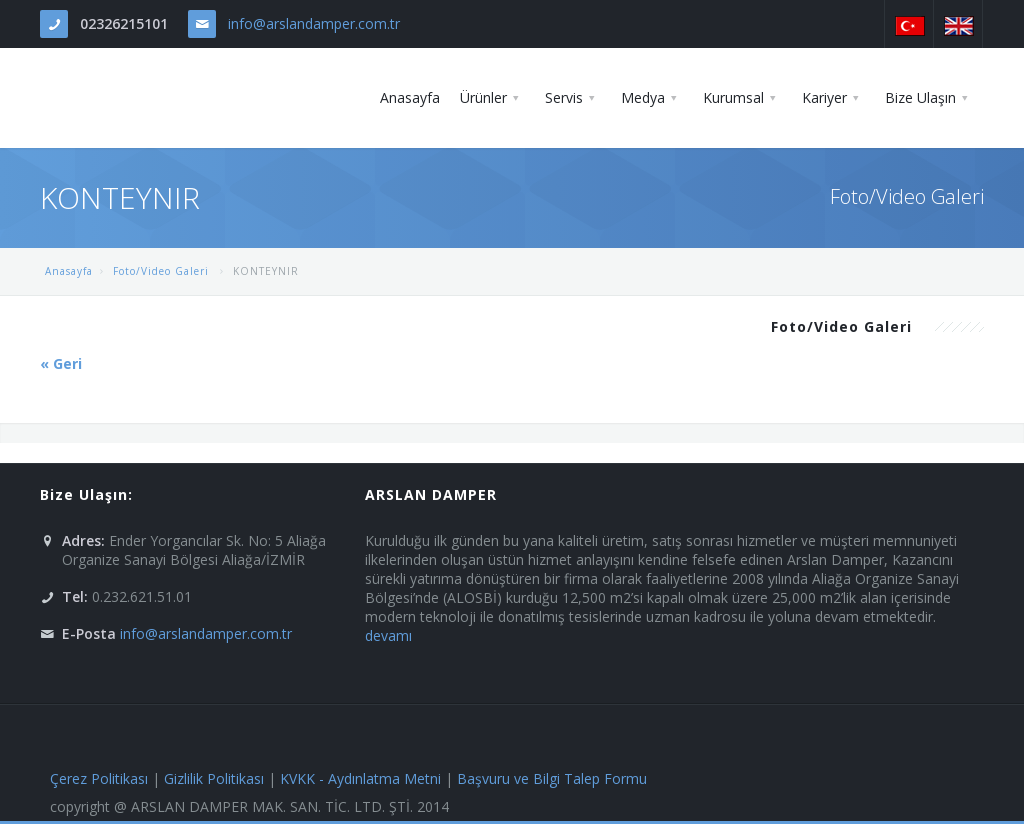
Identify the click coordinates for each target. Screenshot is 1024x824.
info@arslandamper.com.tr (314, 23)
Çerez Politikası (99, 778)
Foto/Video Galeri (163, 271)
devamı (388, 635)
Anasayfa (69, 271)
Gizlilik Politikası (214, 778)
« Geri (61, 363)
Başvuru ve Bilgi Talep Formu (552, 778)
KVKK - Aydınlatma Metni (360, 778)
